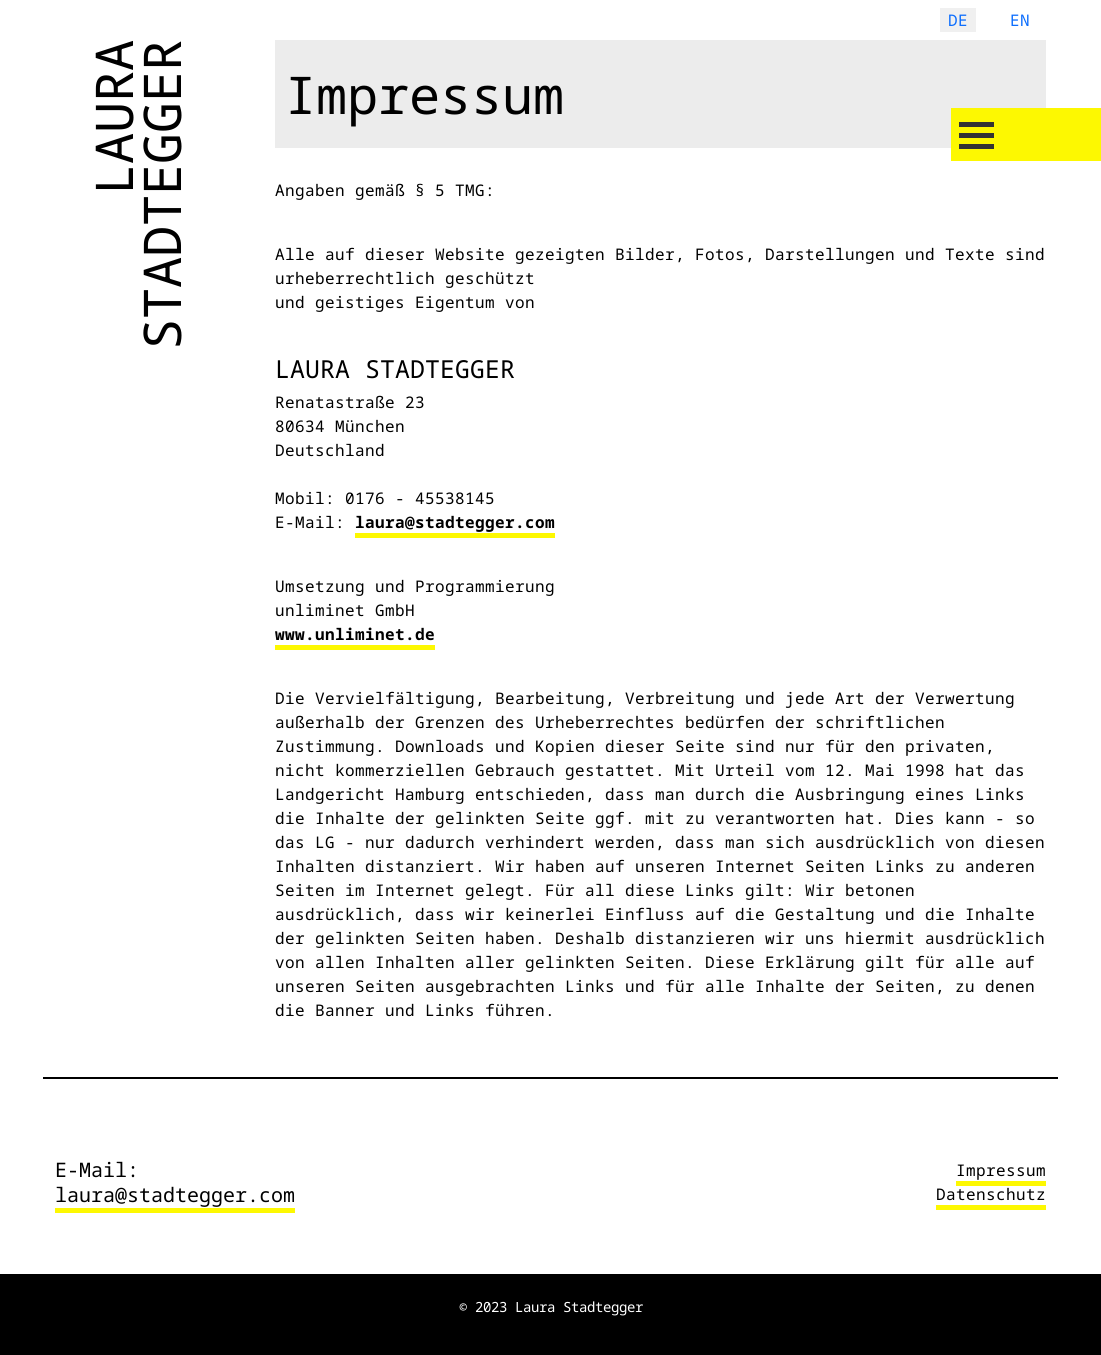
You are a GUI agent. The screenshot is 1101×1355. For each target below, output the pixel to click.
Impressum (1001, 1170)
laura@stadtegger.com (455, 522)
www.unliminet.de (355, 634)
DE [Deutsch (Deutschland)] (958, 20)
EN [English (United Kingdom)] (1020, 20)
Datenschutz (991, 1194)
